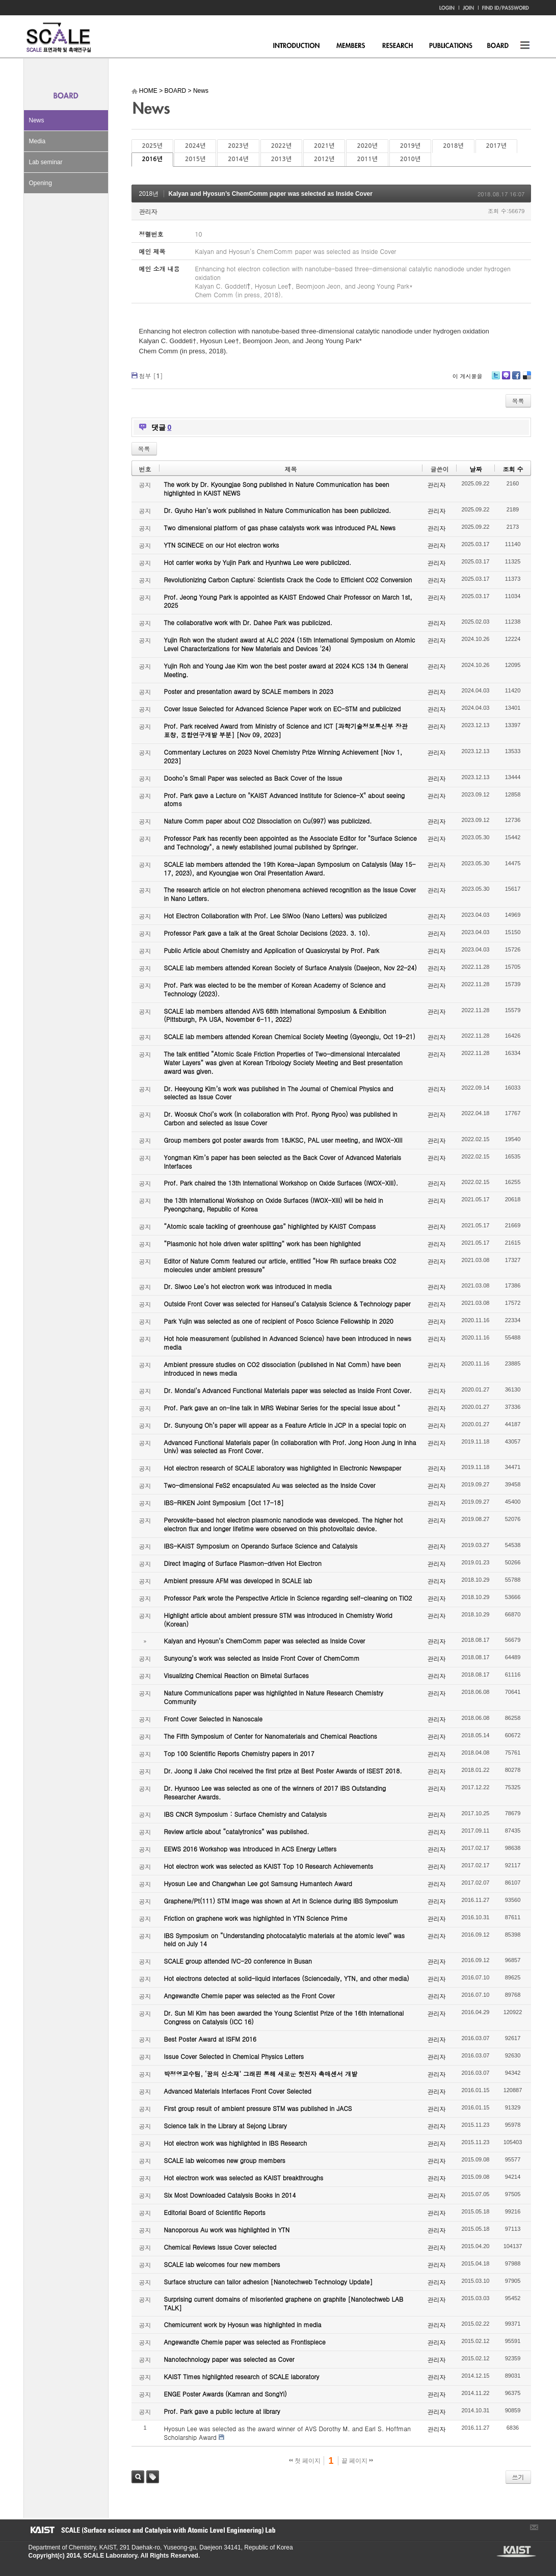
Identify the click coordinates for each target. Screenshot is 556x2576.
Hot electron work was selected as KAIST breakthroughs (244, 2177)
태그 (152, 2476)
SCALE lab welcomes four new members (222, 2264)
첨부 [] (151, 375)
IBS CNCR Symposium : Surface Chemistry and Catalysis (245, 1814)
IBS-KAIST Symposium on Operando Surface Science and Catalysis (261, 1545)
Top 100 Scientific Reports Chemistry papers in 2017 (239, 1753)
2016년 (152, 159)
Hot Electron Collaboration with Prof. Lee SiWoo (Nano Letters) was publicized (275, 915)
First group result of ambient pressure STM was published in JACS (258, 2108)
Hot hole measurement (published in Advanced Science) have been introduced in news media (287, 1342)
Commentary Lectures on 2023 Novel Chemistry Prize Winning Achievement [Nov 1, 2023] (283, 756)
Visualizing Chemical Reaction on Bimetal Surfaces (236, 1675)
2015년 (195, 159)
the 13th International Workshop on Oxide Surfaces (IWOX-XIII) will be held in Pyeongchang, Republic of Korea (273, 1204)
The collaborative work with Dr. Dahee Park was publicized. (248, 622)
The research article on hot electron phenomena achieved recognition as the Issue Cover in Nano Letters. (290, 894)
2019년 (410, 146)
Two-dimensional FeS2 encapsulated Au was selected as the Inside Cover (270, 1485)
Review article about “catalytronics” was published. (236, 1831)
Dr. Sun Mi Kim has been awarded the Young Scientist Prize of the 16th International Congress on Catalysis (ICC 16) (284, 2017)
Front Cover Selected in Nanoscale (213, 1718)
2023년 (238, 146)
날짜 (475, 469)
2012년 (324, 159)
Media (37, 141)
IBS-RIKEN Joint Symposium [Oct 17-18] (224, 1502)
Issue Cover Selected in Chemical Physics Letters (234, 2056)
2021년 (324, 146)
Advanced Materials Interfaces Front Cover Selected (237, 2090)
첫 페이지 (305, 2460)
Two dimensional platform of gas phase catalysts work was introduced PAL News (280, 527)
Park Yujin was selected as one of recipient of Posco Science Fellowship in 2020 (278, 1321)
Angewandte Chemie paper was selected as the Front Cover (249, 1995)
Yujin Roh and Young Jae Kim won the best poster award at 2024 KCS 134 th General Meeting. (286, 670)
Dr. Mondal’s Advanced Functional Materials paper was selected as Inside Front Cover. (288, 1390)
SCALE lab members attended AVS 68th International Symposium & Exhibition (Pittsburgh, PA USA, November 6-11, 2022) (275, 1015)
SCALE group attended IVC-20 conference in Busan (238, 1960)
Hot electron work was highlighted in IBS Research (235, 2143)
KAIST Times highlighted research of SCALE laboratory (242, 2376)
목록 (518, 400)
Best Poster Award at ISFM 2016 (210, 2038)
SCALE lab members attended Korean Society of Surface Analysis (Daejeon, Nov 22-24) (290, 967)
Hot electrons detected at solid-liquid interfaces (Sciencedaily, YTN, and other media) (286, 1978)
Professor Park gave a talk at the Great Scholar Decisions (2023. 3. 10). (267, 933)
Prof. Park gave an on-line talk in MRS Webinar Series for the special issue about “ (282, 1407)
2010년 (410, 159)
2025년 (152, 146)
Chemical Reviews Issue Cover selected (220, 2247)
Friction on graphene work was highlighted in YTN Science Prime (256, 1918)
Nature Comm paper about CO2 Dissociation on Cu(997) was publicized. (268, 820)
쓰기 (518, 2476)
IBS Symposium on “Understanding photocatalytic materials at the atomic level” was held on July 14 (284, 1939)
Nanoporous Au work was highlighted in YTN (227, 2229)
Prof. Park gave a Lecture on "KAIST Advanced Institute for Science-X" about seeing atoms (284, 799)
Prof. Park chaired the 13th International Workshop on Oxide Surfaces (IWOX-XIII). (281, 1182)
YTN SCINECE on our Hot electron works (221, 544)
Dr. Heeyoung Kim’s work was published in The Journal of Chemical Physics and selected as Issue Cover (278, 1092)
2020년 (367, 146)
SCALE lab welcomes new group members (224, 2160)
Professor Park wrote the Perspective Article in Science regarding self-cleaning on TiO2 (288, 1597)
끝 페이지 (357, 2460)
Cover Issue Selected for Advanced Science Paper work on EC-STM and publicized (282, 708)
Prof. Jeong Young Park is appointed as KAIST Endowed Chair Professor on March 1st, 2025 (288, 601)
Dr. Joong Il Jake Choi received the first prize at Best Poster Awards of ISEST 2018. (283, 1770)
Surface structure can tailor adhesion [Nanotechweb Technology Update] (268, 2281)
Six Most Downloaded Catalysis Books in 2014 (230, 2195)
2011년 (367, 159)
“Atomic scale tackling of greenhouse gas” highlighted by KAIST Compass (270, 1226)
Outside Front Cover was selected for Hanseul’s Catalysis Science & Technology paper (287, 1303)
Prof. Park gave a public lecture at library (222, 2411)
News (36, 120)
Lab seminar (46, 162)
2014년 (238, 159)
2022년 (281, 146)
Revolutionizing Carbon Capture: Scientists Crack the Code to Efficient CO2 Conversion (288, 579)
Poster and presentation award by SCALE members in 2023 (249, 691)
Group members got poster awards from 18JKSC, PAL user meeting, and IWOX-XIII (283, 1140)
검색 (137, 2476)
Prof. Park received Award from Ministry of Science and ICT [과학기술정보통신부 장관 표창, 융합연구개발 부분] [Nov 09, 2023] (286, 730)
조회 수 (512, 469)
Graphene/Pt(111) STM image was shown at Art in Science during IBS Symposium (281, 1900)
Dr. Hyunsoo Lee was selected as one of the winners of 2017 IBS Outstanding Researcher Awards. (275, 1792)
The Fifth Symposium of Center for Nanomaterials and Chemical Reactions (270, 1736)
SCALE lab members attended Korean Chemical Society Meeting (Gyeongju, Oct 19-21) (289, 1036)
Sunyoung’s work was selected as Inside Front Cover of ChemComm (262, 1658)
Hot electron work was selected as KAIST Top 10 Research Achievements (269, 1866)
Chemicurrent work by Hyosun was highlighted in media (243, 2324)
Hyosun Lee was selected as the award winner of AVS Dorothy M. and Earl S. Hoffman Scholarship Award (287, 2432)
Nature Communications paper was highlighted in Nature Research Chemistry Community (273, 1697)
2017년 (496, 146)
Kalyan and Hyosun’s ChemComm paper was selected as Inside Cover (271, 193)
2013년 (281, 159)
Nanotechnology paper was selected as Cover (229, 2359)
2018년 (453, 146)
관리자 (148, 211)
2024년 (195, 146)
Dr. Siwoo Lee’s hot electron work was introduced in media (248, 1286)
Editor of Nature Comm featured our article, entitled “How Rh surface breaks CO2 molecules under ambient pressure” (280, 1265)
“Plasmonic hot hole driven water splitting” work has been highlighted (262, 1243)
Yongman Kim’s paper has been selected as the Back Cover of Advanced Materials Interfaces (283, 1161)
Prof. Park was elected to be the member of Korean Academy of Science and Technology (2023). (275, 989)
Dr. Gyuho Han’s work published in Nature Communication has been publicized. (277, 510)
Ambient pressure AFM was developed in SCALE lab (238, 1580)
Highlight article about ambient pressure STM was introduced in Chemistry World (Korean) (278, 1619)
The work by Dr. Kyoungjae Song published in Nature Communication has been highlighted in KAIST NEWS (276, 488)
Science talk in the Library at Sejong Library (225, 2125)
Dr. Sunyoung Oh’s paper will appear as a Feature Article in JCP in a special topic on (285, 1425)
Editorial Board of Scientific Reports (215, 2212)
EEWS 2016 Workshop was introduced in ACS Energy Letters (250, 1848)
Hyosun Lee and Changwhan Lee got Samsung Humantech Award (258, 1883)
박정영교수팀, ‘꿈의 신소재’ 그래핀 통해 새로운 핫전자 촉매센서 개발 (261, 2073)
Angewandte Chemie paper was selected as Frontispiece (245, 2341)
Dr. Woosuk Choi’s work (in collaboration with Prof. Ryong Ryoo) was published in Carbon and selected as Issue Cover (281, 1118)
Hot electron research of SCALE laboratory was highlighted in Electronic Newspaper (283, 1467)
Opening (40, 183)
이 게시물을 (468, 376)
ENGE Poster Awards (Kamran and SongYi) (225, 2393)
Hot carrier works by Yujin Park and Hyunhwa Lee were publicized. (258, 562)
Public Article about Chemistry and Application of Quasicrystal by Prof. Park (272, 950)
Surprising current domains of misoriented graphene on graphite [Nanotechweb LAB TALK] (284, 2303)
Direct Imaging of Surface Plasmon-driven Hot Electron (243, 1563)
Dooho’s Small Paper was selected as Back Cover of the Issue (253, 778)
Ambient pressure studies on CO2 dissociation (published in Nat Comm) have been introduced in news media (282, 1368)
